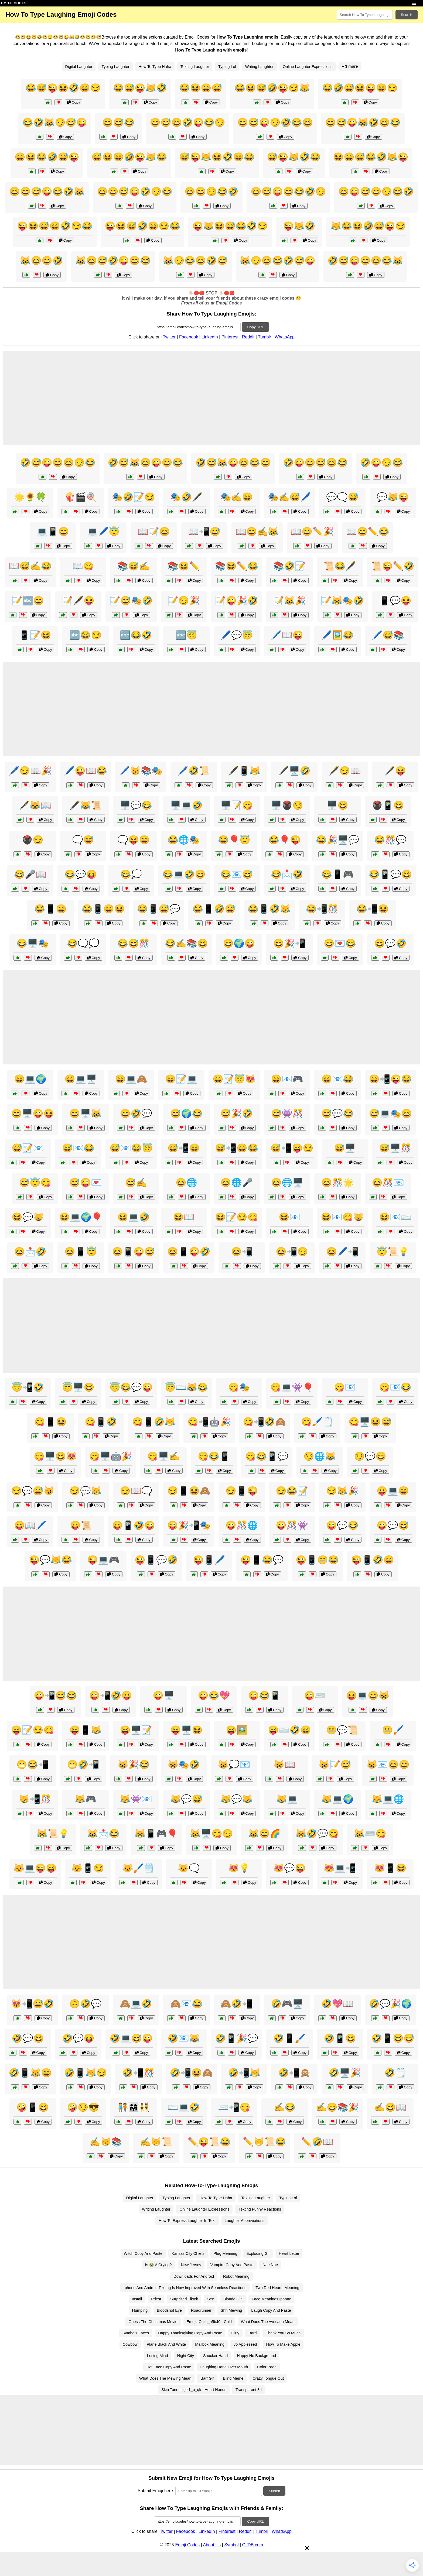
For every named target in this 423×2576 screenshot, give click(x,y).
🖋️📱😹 (244, 771)
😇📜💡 (393, 1251)
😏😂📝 (292, 1491)
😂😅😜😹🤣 (140, 88)
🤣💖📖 (337, 2004)
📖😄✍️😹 (257, 531)
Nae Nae (270, 2265)
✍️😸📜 (156, 2142)
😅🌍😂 (186, 1113)
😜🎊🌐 (242, 1525)
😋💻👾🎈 (291, 1387)
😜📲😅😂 (55, 1695)
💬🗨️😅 (342, 497)
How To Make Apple (283, 2344)
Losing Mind (157, 2356)
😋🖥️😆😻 (55, 1456)
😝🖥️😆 (186, 1730)
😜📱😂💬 (262, 1560)
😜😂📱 (264, 1695)
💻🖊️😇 (103, 531)
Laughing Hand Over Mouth (224, 2367)
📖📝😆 (154, 531)
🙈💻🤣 (136, 2004)
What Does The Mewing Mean (165, 2378)
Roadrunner (201, 2310)
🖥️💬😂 (136, 805)
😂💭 (131, 874)
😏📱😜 (242, 1491)
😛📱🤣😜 (133, 1525)
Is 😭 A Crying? (158, 2265)
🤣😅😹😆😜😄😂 (145, 462)
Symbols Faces (135, 2333)
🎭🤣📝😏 (133, 497)
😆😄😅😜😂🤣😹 (47, 191)
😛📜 (80, 1525)
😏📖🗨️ (136, 1491)
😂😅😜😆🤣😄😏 (63, 88)
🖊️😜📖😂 (85, 771)
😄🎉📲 (289, 943)
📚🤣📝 (289, 566)
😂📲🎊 (322, 909)
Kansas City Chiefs (188, 2253)
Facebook (188, 337)
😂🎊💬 (390, 840)
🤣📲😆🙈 (191, 2073)
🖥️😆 (337, 805)
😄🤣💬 (136, 1113)
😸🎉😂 (133, 1764)
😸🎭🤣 (184, 1764)
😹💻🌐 (388, 1799)
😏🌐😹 (319, 1456)
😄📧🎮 (287, 1079)
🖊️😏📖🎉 (30, 771)
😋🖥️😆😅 (370, 1422)
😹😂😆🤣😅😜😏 (368, 226)
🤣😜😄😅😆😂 (315, 462)
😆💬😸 (28, 1217)
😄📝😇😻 (234, 1079)
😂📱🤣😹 (269, 909)
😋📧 (345, 1387)
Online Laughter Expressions (308, 66)
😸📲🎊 (35, 1799)
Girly (235, 2333)
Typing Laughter (115, 66)
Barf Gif (207, 2378)
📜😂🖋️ (340, 566)
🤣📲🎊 (138, 2073)
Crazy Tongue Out (268, 2378)
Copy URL (255, 327)
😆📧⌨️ (395, 1217)
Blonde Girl (233, 2299)
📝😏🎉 (184, 600)
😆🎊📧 (388, 1182)
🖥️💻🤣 (186, 805)
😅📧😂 (78, 1148)
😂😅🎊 (133, 943)
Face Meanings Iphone (271, 2299)
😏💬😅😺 (32, 1491)
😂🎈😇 (234, 840)
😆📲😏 (292, 1251)
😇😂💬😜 (131, 1387)
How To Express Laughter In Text (187, 2220)
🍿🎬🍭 (80, 497)
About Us (212, 2545)
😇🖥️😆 (78, 1387)
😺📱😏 (88, 1868)
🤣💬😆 (28, 2038)
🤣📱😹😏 (85, 2073)
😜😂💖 (214, 1695)
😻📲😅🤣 (32, 2004)
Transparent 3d (249, 2389)
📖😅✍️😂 (30, 566)
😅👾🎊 (287, 1113)
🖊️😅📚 (388, 635)
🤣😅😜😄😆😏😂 (57, 462)
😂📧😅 (236, 874)
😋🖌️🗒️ (317, 1422)
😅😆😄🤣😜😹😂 (129, 157)
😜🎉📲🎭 (188, 1525)
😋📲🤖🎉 (209, 1422)
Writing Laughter (259, 66)
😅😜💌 (85, 1182)
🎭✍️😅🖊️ (289, 497)
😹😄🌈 (264, 1833)
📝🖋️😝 (78, 600)
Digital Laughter (79, 66)
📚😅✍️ (133, 566)
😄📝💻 (181, 1079)
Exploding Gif (258, 2253)
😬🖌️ (393, 1730)
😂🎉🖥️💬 (337, 840)
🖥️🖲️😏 (287, 805)
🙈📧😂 (186, 2004)
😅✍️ (136, 1182)
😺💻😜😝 (35, 1868)
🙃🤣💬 (85, 2004)
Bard (252, 2333)
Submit (274, 2491)
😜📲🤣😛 (110, 1695)
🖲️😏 (32, 840)
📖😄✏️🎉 (312, 531)
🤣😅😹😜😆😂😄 (233, 462)
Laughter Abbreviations (244, 2220)
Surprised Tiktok (184, 2299)
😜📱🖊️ (209, 1560)
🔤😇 (186, 635)
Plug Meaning (225, 2253)
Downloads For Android (193, 2276)
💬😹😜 (393, 497)
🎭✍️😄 (236, 497)
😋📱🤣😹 (153, 1422)
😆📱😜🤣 (188, 1251)
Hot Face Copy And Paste (168, 2367)
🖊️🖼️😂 (337, 635)
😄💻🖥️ (80, 1079)
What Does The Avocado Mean (268, 2322)
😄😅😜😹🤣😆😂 (363, 122)
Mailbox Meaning (209, 2344)
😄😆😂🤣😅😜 (47, 157)
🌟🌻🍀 (30, 497)
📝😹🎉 (289, 600)
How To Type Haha (155, 66)
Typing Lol (227, 66)
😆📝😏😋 (236, 1217)
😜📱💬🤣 (156, 1560)
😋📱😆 (50, 1422)
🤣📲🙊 (294, 2073)
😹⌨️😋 (370, 1833)
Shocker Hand (215, 2356)
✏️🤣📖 (317, 2142)
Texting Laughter (194, 66)
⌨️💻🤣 (184, 2107)
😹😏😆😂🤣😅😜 (277, 260)
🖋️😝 (395, 771)
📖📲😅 (204, 531)
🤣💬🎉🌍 (390, 2004)
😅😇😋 (35, 1182)
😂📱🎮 (337, 874)
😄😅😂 (118, 122)
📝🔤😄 (28, 600)
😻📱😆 (390, 1868)
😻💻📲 (340, 1868)
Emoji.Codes (187, 2545)
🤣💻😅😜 (131, 2038)
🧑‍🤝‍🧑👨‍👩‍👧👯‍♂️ (133, 2107)
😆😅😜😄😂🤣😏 (288, 191)
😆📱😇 (80, 1251)
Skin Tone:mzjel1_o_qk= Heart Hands (193, 2389)
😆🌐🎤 (236, 1182)
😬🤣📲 (83, 1764)
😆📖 (184, 1217)
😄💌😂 (340, 943)
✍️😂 (284, 2107)
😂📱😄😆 (103, 909)
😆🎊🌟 (337, 1182)
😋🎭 (239, 1387)
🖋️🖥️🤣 (294, 771)
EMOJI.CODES (13, 3)
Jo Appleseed (245, 2344)
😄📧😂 (337, 1079)
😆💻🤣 (133, 1217)
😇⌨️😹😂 (186, 1387)
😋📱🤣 (101, 1422)
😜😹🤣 (299, 226)
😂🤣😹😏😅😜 (54, 122)
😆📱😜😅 (133, 1251)
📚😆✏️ (184, 566)
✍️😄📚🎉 (337, 2107)
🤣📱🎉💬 (236, 2038)
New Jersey (191, 2265)
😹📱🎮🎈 (156, 1833)
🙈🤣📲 (236, 2004)
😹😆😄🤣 (41, 260)
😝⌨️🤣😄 (289, 1730)
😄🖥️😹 (85, 1113)
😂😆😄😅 (200, 88)
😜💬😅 (393, 1525)
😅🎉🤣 (236, 1113)
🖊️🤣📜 (194, 771)
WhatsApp (285, 337)
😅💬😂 (337, 1113)
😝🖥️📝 (136, 1730)
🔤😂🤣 (136, 635)
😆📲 (242, 1251)
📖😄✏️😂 (367, 531)
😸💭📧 (234, 1764)
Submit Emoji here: (156, 2490)
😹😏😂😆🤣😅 (195, 260)
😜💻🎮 (103, 1560)
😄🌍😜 (239, 943)
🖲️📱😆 (388, 805)
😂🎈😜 (284, 840)
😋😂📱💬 (266, 1456)
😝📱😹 (85, 1730)
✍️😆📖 (390, 2107)
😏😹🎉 (342, 1491)
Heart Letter (289, 2253)
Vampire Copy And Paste (232, 2265)
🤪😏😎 (83, 2107)
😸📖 (284, 1764)
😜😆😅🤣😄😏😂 (142, 226)
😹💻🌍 (337, 1799)
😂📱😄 (50, 909)
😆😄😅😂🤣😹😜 (370, 157)
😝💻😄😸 (367, 1695)
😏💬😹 (85, 1491)
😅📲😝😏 (291, 1148)
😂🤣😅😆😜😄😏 (360, 88)
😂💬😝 (80, 874)
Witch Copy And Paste (143, 2253)
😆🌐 (186, 1182)
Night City (185, 2356)
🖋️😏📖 (345, 771)
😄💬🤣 (390, 943)
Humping (140, 2310)
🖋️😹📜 (85, 805)
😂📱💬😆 (390, 874)
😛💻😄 (393, 1491)
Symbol (231, 2545)
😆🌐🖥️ (287, 1182)
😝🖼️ (236, 1730)
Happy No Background (256, 2356)
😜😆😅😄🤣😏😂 (55, 226)
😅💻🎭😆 (390, 1113)
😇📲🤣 (28, 1387)
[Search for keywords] (365, 15)
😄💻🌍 (30, 1079)
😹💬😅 (186, 1799)
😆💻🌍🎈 (80, 1217)
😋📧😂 (395, 1387)
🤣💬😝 (78, 2038)
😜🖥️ (163, 1695)
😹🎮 (85, 1799)
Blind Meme (233, 2378)
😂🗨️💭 (83, 943)
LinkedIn (210, 337)
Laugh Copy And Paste (271, 2310)
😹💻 (287, 1799)
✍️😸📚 (106, 2142)
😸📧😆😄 (388, 1764)
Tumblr (264, 337)
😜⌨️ (315, 1695)
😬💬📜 (342, 1730)
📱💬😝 (395, 600)
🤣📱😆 (340, 2038)
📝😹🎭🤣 (342, 600)
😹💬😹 (236, 1799)
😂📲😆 (372, 909)
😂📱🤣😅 (214, 909)
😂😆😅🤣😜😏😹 (272, 88)
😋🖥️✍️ (163, 1456)
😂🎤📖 (30, 874)
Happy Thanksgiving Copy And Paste (190, 2333)
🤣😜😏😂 (381, 462)
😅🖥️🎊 (395, 1148)
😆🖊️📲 (342, 1251)
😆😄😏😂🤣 (211, 191)
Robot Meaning (236, 2276)
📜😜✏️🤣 (392, 566)
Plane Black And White (166, 2344)
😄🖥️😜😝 (32, 1113)
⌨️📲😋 (234, 2107)
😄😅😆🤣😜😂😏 (187, 122)
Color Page (267, 2367)
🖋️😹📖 (35, 805)
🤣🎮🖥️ (287, 2004)
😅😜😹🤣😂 (294, 157)
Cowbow (130, 2344)
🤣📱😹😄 (30, 2073)
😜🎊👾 (292, 1525)
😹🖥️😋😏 (211, 1833)
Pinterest (229, 337)
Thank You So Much (283, 2333)
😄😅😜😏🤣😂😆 (275, 122)
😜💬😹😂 (50, 1560)
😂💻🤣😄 (184, 874)
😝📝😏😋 (32, 1730)
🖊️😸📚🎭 (140, 771)
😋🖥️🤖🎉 (110, 1456)
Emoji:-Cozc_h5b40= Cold (209, 2322)
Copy (73, 102)
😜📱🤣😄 (372, 1560)
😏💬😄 (370, 1456)
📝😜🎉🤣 (236, 600)
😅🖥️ (345, 1148)
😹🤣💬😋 (317, 1833)
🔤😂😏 (85, 635)
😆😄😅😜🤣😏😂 (134, 191)
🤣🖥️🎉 (345, 2073)
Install (137, 2299)
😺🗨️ (189, 1868)
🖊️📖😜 (287, 635)
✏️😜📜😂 (209, 2142)
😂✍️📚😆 (186, 943)
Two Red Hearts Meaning (277, 2288)
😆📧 (289, 1217)
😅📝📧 (28, 1148)
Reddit (248, 337)
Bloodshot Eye (169, 2310)
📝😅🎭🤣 (131, 600)
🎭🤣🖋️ (186, 497)
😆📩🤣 (30, 1251)
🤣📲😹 (244, 2073)
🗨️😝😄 (133, 840)
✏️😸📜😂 (264, 2142)
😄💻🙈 (131, 1079)
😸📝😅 (335, 1764)
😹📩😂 (103, 1833)
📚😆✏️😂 (236, 566)
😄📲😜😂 (390, 1079)
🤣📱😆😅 (392, 2038)
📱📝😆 (35, 635)
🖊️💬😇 (236, 635)
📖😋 (83, 566)
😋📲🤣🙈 (264, 1422)
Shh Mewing (231, 2310)
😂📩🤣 (287, 874)
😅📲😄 (184, 1148)
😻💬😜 (289, 1868)
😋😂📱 (214, 1456)
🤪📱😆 (32, 2107)
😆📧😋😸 (342, 1217)
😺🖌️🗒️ (138, 1868)
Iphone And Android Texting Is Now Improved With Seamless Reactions (185, 2288)
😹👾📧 (136, 1799)
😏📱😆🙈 (188, 1491)
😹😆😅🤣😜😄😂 (113, 260)
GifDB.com (252, 2545)
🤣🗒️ (395, 2073)
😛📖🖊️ (30, 1525)
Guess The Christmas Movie (152, 2322)
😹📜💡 (53, 1833)
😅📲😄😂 (236, 1148)
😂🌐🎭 (184, 840)
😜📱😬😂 (317, 1560)
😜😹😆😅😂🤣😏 (230, 226)
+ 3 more (350, 66)
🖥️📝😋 (236, 805)
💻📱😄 (53, 531)
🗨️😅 (83, 840)
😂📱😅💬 (158, 909)
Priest (156, 2299)
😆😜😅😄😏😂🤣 (376, 191)
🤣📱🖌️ (289, 2038)
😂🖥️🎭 (32, 943)
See (210, 2299)
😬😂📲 (32, 1764)
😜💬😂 (342, 1525)
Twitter (169, 337)
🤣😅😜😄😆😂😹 (365, 260)
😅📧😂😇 (131, 1148)
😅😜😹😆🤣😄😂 (217, 157)
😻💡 (239, 1868)
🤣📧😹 (184, 2038)
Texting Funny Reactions (259, 2209)
